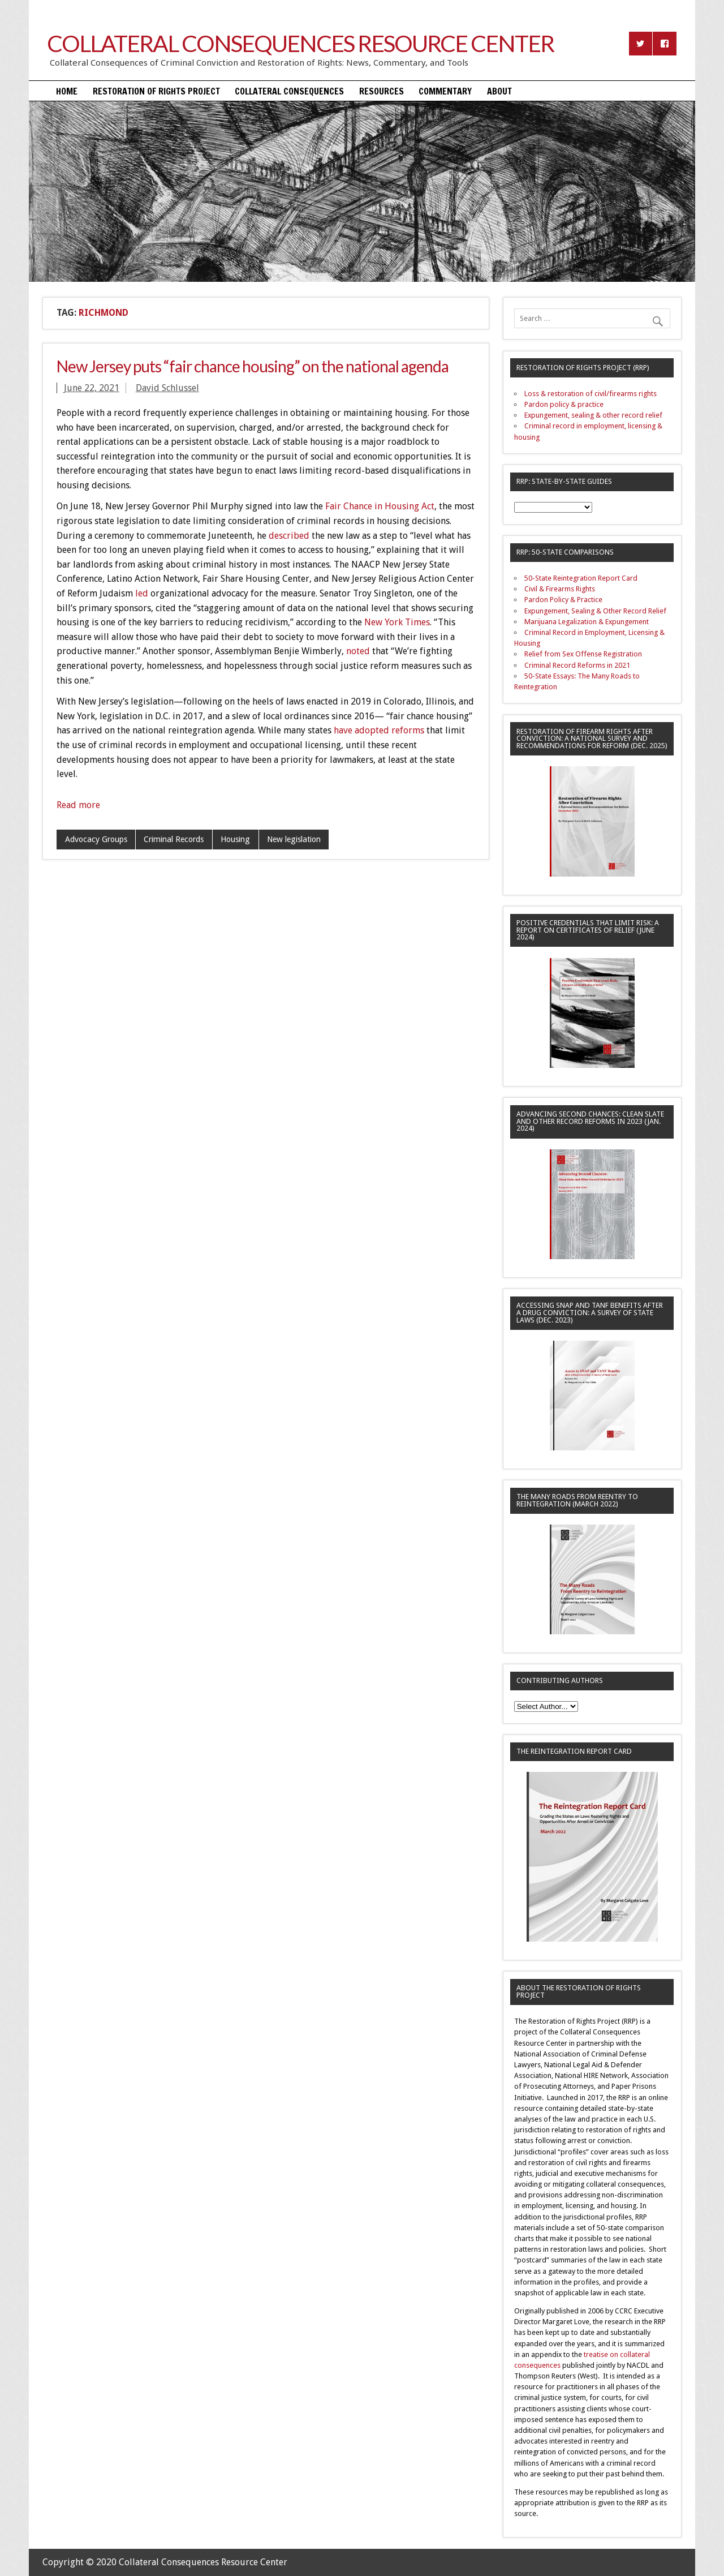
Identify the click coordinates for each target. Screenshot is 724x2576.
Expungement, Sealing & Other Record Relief (595, 611)
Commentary (445, 91)
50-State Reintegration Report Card (580, 578)
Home (66, 91)
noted (358, 651)
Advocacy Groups (96, 839)
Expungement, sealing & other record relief (593, 415)
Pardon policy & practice (564, 404)
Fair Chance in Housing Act (379, 506)
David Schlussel (167, 388)
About (499, 91)
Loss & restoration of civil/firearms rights (590, 393)
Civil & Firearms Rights (559, 589)
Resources (381, 91)
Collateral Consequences (289, 91)
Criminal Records (174, 839)
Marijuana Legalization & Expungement (586, 621)
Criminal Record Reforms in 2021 (577, 665)
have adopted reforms (379, 730)
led (141, 593)
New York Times (397, 622)
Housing (235, 839)
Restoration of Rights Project (156, 91)
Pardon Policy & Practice (563, 599)
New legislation (294, 839)
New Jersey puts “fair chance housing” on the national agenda (253, 366)
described (289, 535)
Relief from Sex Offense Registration (583, 654)
